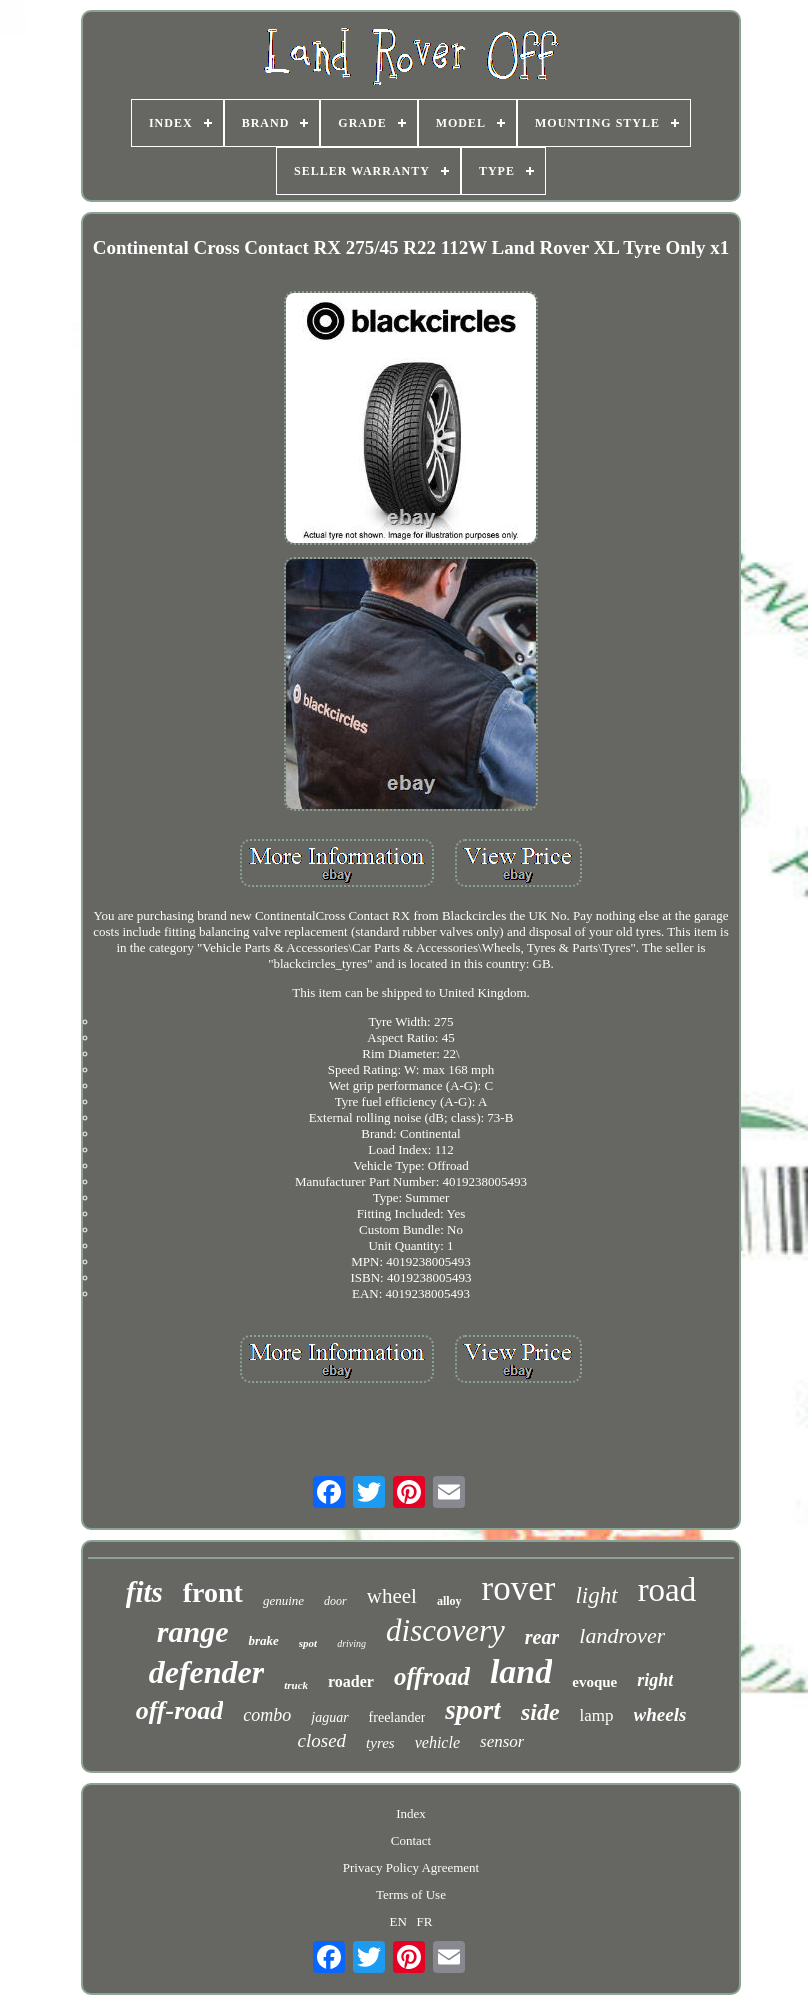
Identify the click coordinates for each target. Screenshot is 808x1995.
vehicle (437, 1742)
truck (296, 1685)
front (213, 1592)
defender (207, 1672)
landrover (622, 1635)
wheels (660, 1714)
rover (519, 1588)
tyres (380, 1743)
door (335, 1601)
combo (267, 1715)
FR (425, 1921)
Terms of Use (411, 1894)
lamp (597, 1715)
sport (473, 1710)
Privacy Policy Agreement (411, 1867)
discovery (445, 1630)
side (540, 1712)
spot (308, 1643)
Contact (411, 1840)
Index (411, 1813)
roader (351, 1681)
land (521, 1671)
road (667, 1590)
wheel (392, 1596)
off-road (180, 1710)
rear (542, 1637)
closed (322, 1740)
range (193, 1631)
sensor (502, 1741)
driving (351, 1643)
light (596, 1595)
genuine (283, 1600)
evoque (594, 1682)
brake (263, 1640)
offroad (432, 1676)
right (655, 1680)
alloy (449, 1601)
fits (144, 1592)
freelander (397, 1717)
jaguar (329, 1717)
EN (397, 1921)
